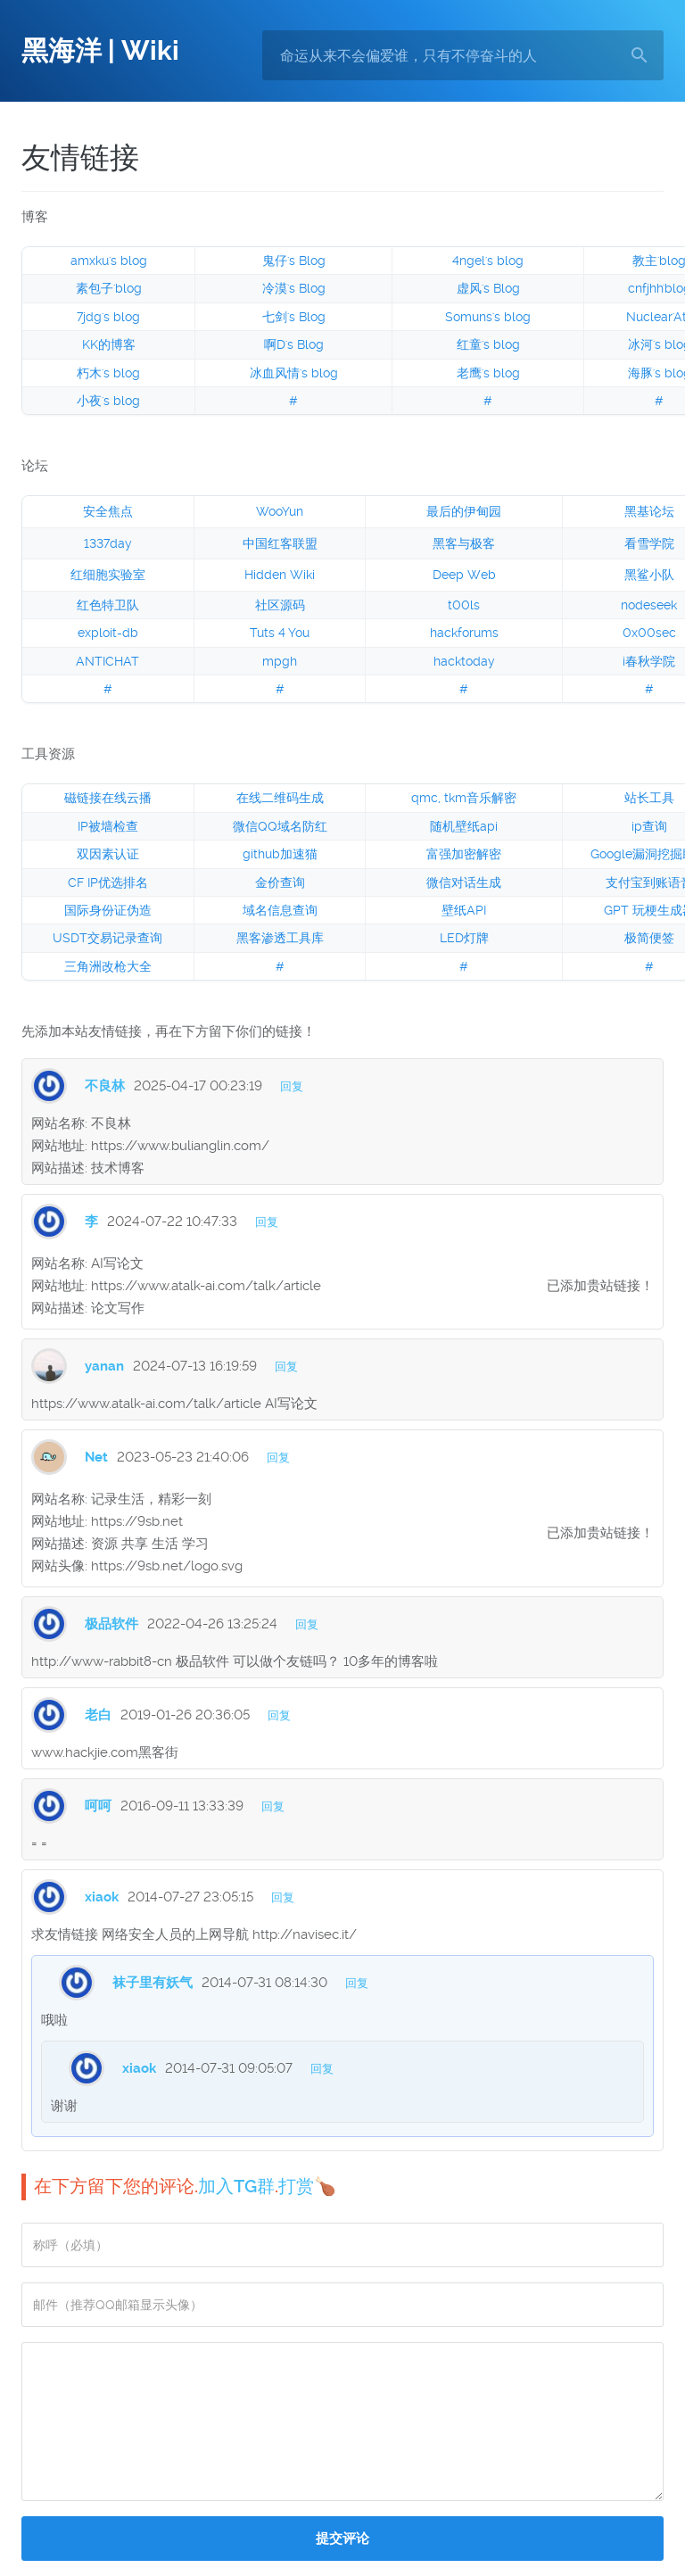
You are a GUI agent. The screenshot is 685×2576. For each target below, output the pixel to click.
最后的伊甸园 (463, 511)
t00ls (464, 605)
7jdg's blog (108, 317)
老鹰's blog (488, 373)
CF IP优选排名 (108, 882)
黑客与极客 (464, 543)
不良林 (105, 1086)
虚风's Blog (488, 288)
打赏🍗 (307, 2186)
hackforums (464, 632)
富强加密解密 (463, 854)
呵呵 (98, 1806)
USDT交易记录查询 (107, 938)
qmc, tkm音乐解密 (463, 798)
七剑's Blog (294, 317)
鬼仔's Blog (294, 260)
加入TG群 (236, 2186)
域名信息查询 (280, 910)
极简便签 (649, 938)
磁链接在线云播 (108, 798)
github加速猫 (280, 854)
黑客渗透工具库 (280, 938)
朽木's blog (108, 373)
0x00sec (649, 632)
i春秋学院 (649, 661)
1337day (108, 543)
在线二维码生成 (280, 798)
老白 (98, 1715)
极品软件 (111, 1624)
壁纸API (464, 910)
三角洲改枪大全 (108, 966)
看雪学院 (649, 543)
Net (96, 1457)
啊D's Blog (294, 344)
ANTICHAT (107, 661)
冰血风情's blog (294, 373)
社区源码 (280, 605)
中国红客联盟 (280, 543)
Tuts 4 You (279, 632)
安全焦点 (108, 511)
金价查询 (280, 882)
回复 (291, 1086)
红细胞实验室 (107, 574)
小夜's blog (108, 400)
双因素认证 (108, 854)
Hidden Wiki (279, 574)
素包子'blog (109, 288)
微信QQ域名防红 (280, 826)
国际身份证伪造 (108, 910)
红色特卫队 (108, 605)
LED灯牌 (464, 938)
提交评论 (342, 2538)
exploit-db (108, 632)
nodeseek (649, 605)
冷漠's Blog (294, 288)
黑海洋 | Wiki (100, 50)
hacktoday (464, 661)
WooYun (279, 511)
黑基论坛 (649, 511)
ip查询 (649, 826)
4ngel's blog (488, 260)
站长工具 (649, 798)
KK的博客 (109, 344)
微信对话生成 (463, 882)
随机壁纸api (464, 826)
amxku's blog (108, 260)
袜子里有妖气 (152, 1983)
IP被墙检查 (108, 826)
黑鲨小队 (649, 574)
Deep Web (464, 574)
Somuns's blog (488, 317)
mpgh (279, 661)
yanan (104, 1366)
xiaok (102, 1897)
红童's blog (488, 344)
